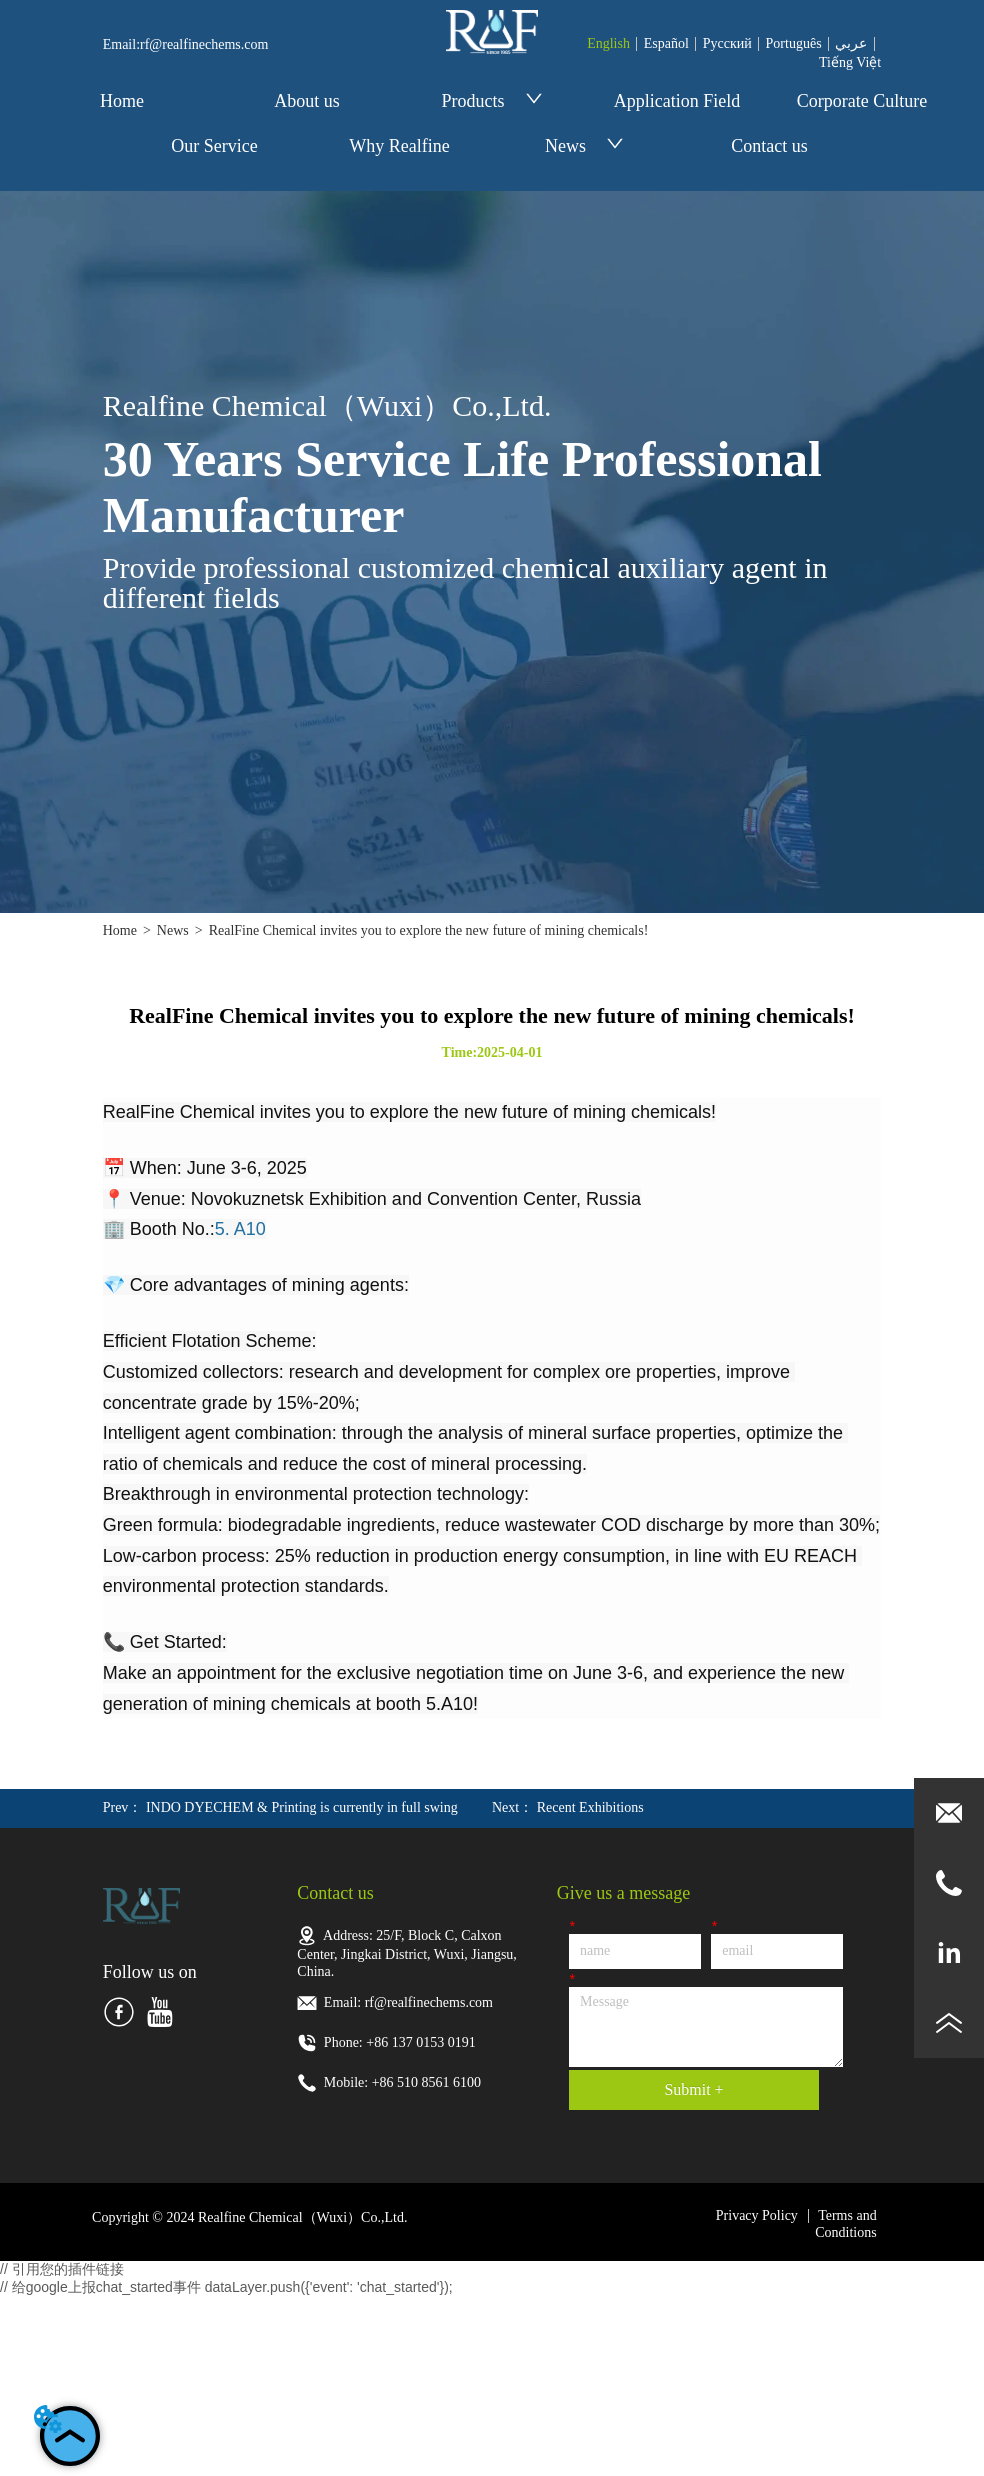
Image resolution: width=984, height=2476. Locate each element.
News (584, 146)
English (608, 43)
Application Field (677, 101)
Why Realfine (399, 146)
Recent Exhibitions (590, 1807)
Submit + (693, 2089)
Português (794, 43)
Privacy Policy (757, 2215)
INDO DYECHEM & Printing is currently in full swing (302, 1807)
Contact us (769, 146)
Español (666, 43)
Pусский (727, 43)
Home (122, 101)
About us (307, 101)
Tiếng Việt (850, 62)
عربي (851, 43)
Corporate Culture (862, 101)
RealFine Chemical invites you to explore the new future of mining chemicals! (429, 930)
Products (492, 101)
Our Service (214, 146)
